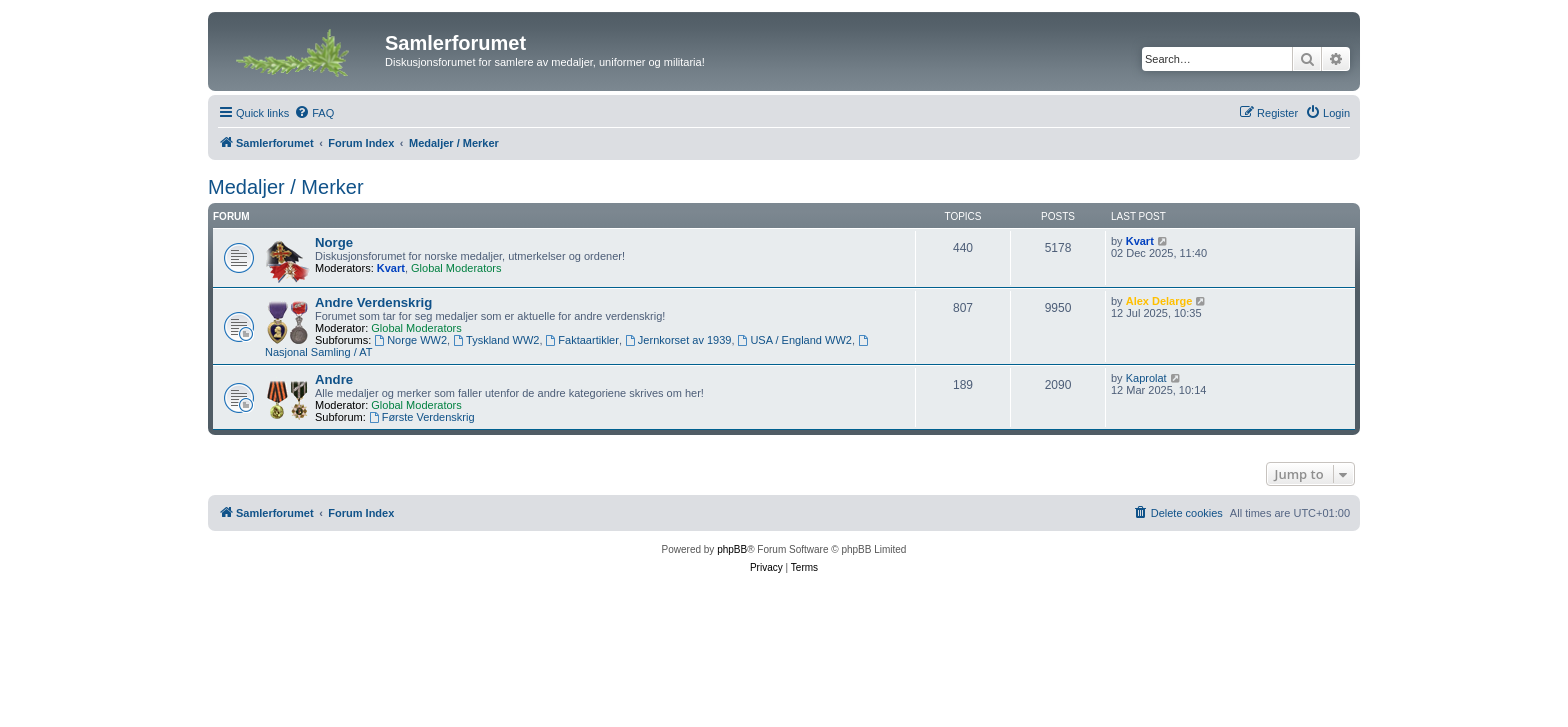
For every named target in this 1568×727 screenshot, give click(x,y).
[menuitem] (314, 113)
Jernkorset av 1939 (678, 340)
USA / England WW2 (795, 340)
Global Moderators (456, 268)
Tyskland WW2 (496, 340)
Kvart (391, 268)
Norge (334, 242)
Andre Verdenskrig (373, 302)
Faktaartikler (582, 340)
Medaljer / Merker (286, 187)
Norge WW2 (410, 340)
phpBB (732, 549)
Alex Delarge (1159, 301)
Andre (334, 379)
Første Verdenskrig (422, 417)
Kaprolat (1146, 378)
